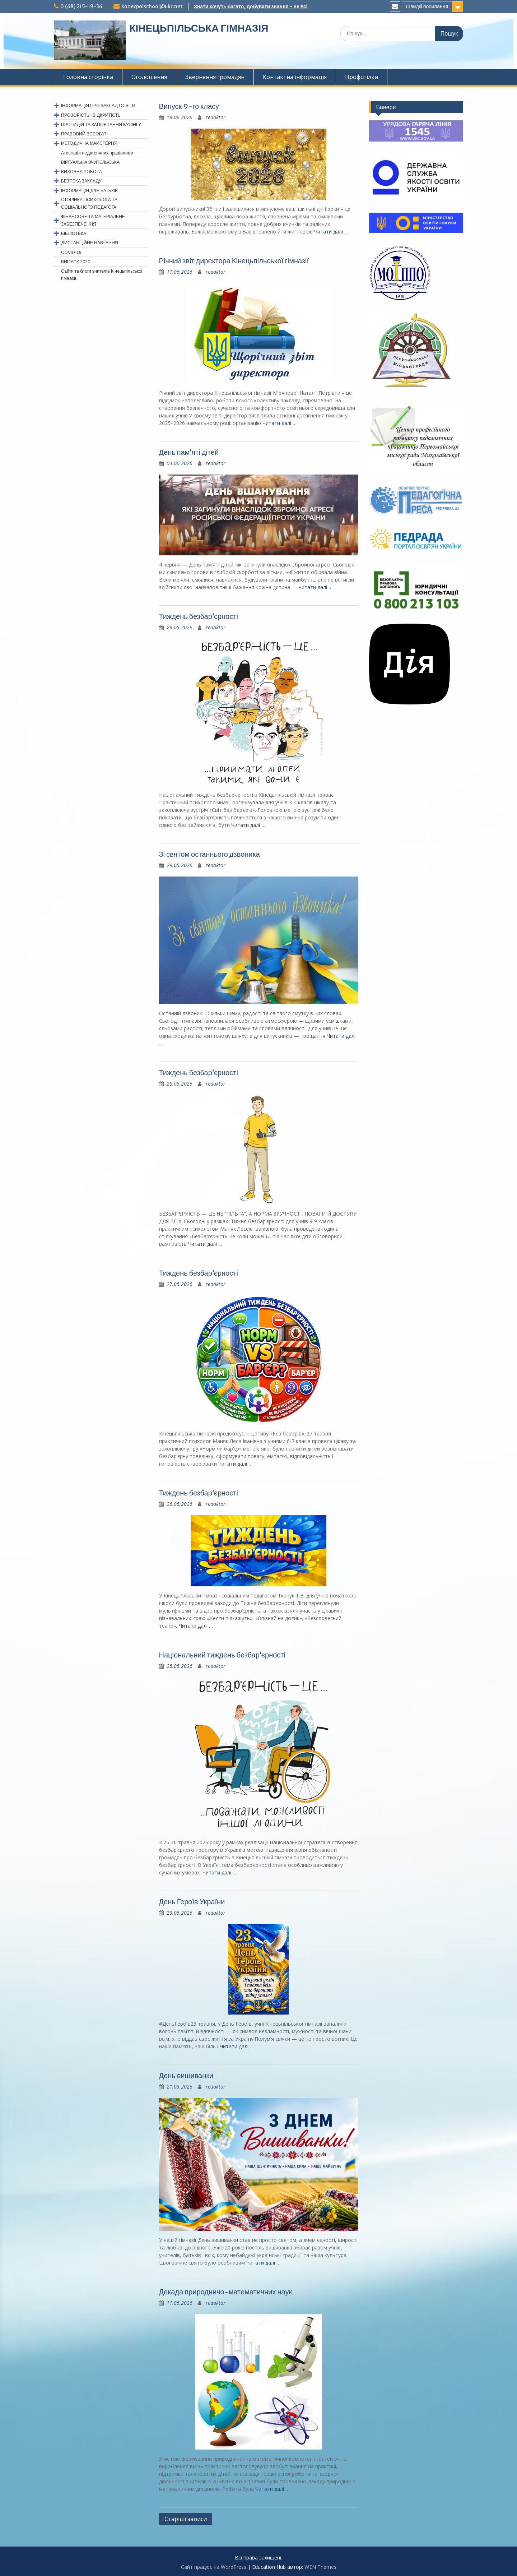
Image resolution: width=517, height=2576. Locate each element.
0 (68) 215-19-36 (81, 6)
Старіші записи (185, 2519)
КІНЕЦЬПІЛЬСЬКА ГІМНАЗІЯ (198, 28)
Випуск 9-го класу (189, 106)
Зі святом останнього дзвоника (209, 854)
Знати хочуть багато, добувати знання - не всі (251, 6)
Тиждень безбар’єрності (198, 616)
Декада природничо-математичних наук (225, 2291)
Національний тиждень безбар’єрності (222, 1654)
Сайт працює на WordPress (213, 2566)
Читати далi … (331, 231)
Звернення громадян (214, 77)
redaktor (215, 117)
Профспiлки (361, 77)
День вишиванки (186, 2075)
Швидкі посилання (427, 6)
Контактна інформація (295, 77)
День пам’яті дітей (189, 452)
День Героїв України (192, 1901)
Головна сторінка (88, 77)
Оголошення (149, 77)
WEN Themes (320, 2566)
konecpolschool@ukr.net (152, 6)
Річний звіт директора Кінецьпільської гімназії (234, 260)
